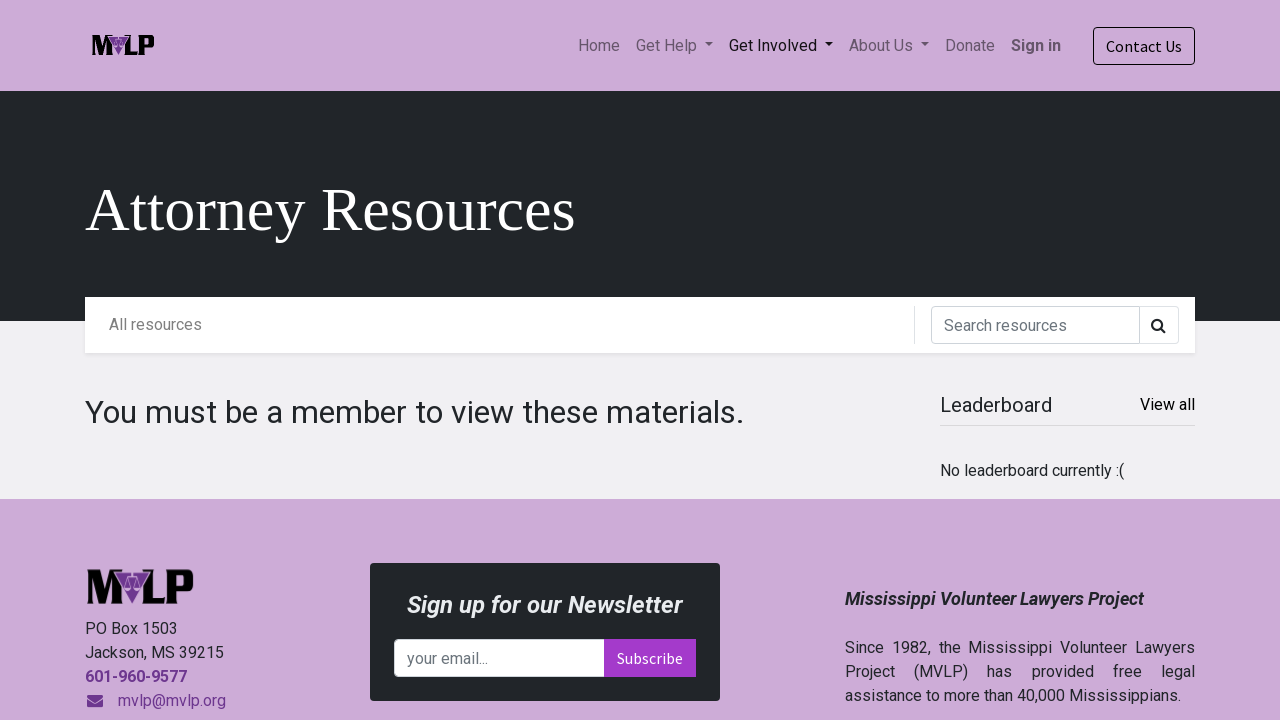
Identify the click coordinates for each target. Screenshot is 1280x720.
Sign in (1036, 45)
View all (1167, 404)
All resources (155, 324)
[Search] (1035, 325)
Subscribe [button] (650, 658)
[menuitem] (599, 46)
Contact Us (1144, 46)
